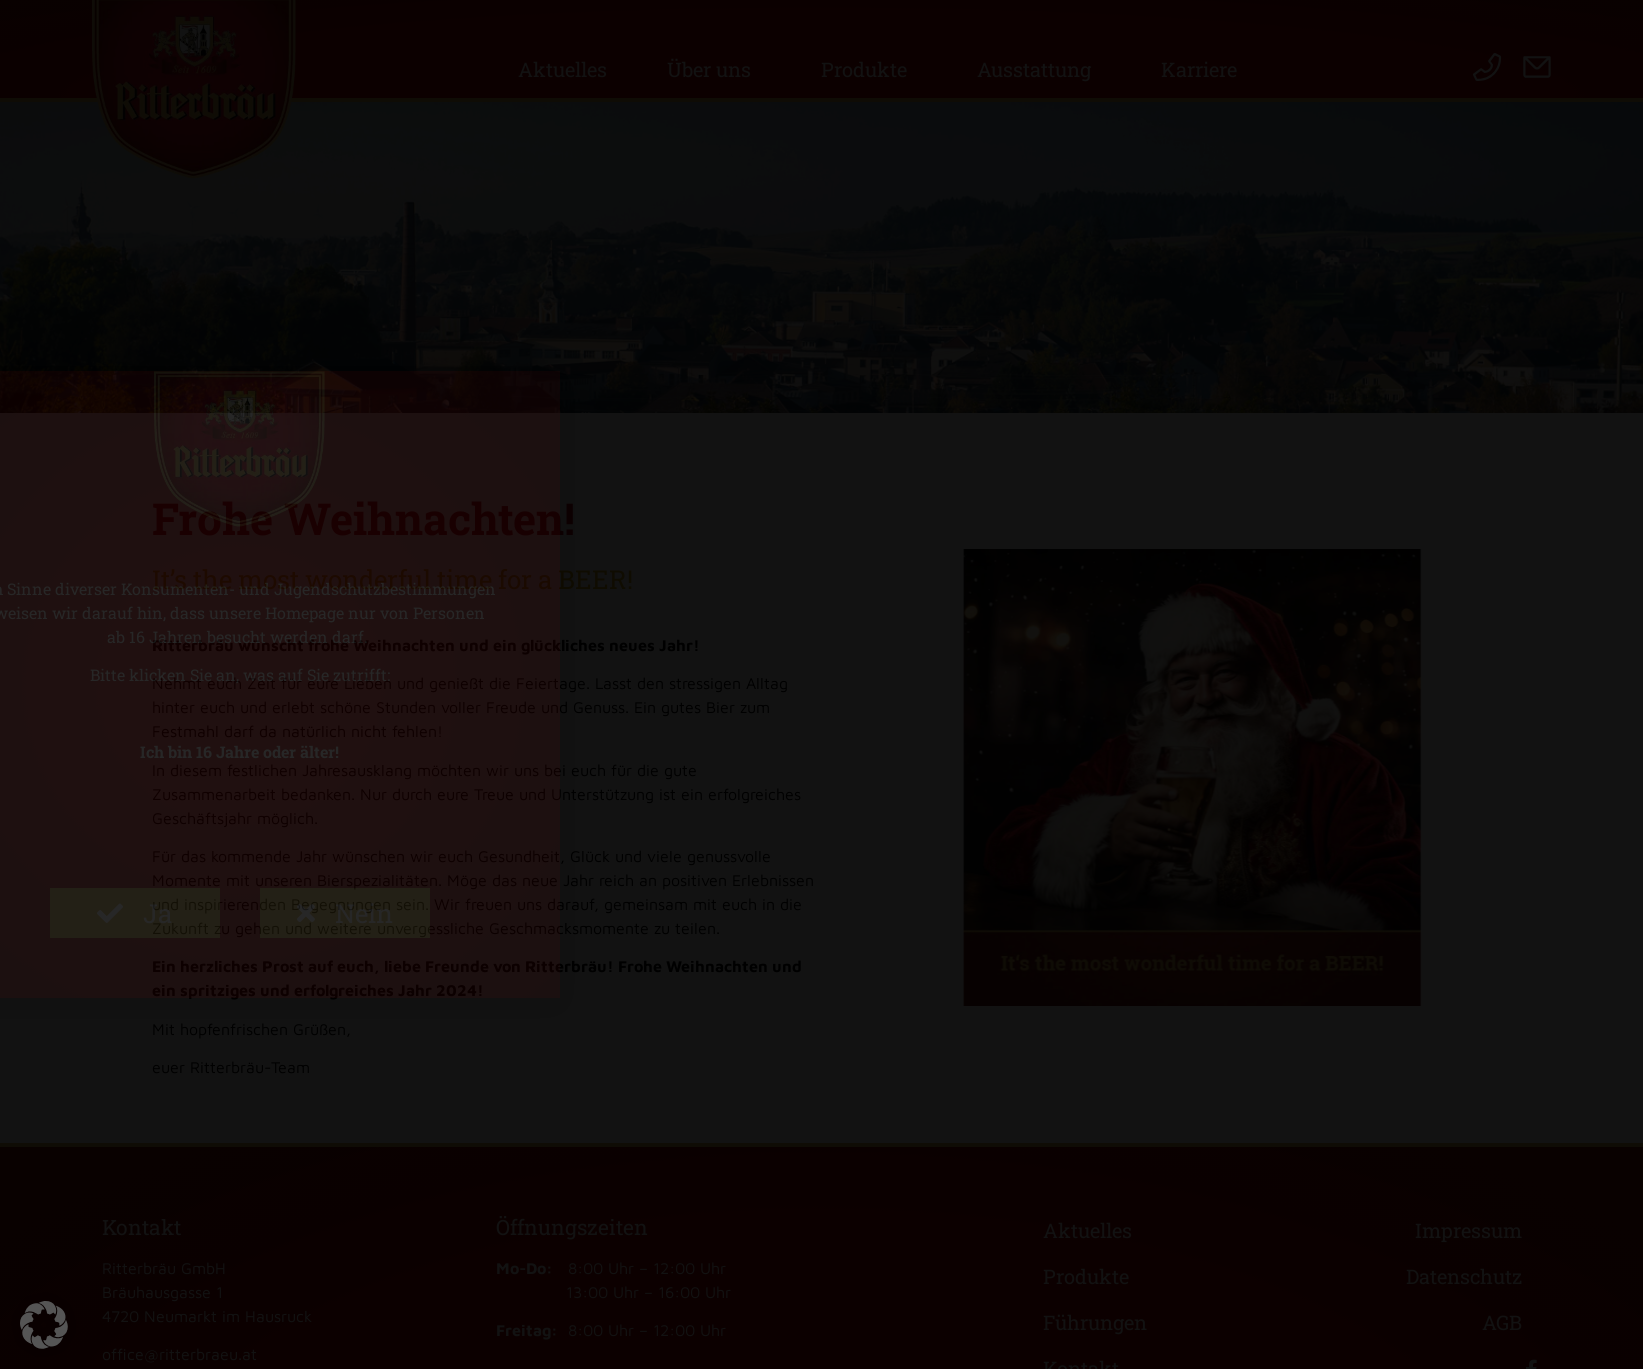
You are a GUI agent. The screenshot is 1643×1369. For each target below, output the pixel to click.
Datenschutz (1464, 1276)
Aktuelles (562, 69)
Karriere (1204, 69)
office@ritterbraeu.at (179, 1354)
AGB (1502, 1322)
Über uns (714, 69)
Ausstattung (1039, 69)
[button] (44, 1325)
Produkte (869, 69)
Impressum (1468, 1230)
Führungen (1095, 1322)
